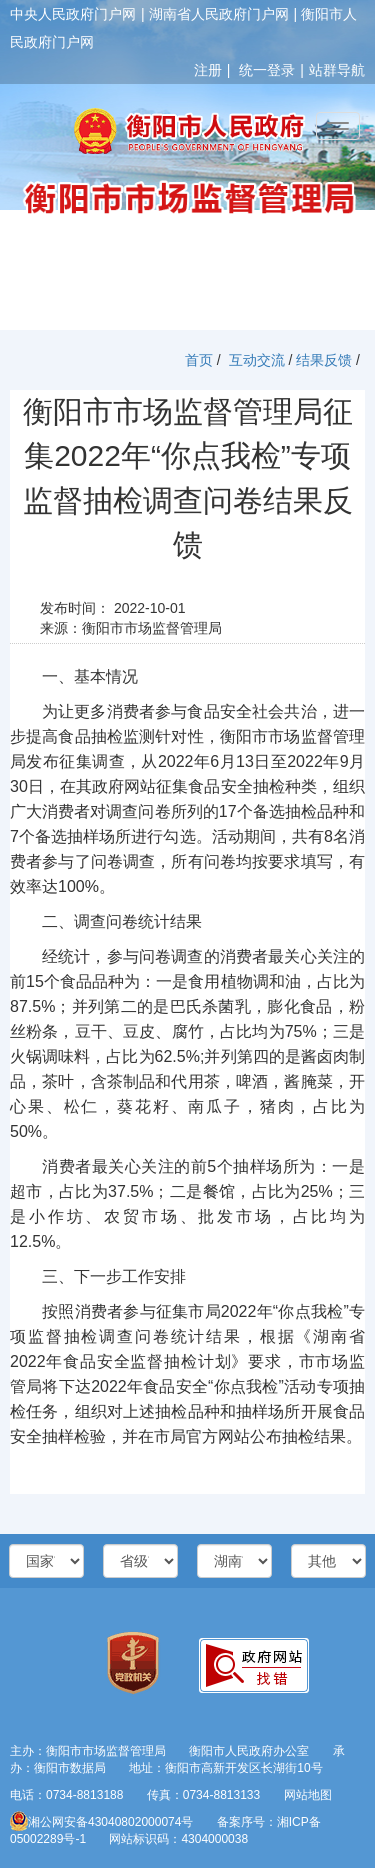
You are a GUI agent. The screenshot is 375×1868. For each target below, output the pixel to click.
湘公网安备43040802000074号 (101, 1822)
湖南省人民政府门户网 (219, 14)
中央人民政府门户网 (73, 14)
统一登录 (267, 70)
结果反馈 (324, 360)
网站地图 (308, 1795)
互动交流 (257, 360)
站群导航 (337, 70)
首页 (199, 360)
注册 (208, 70)
